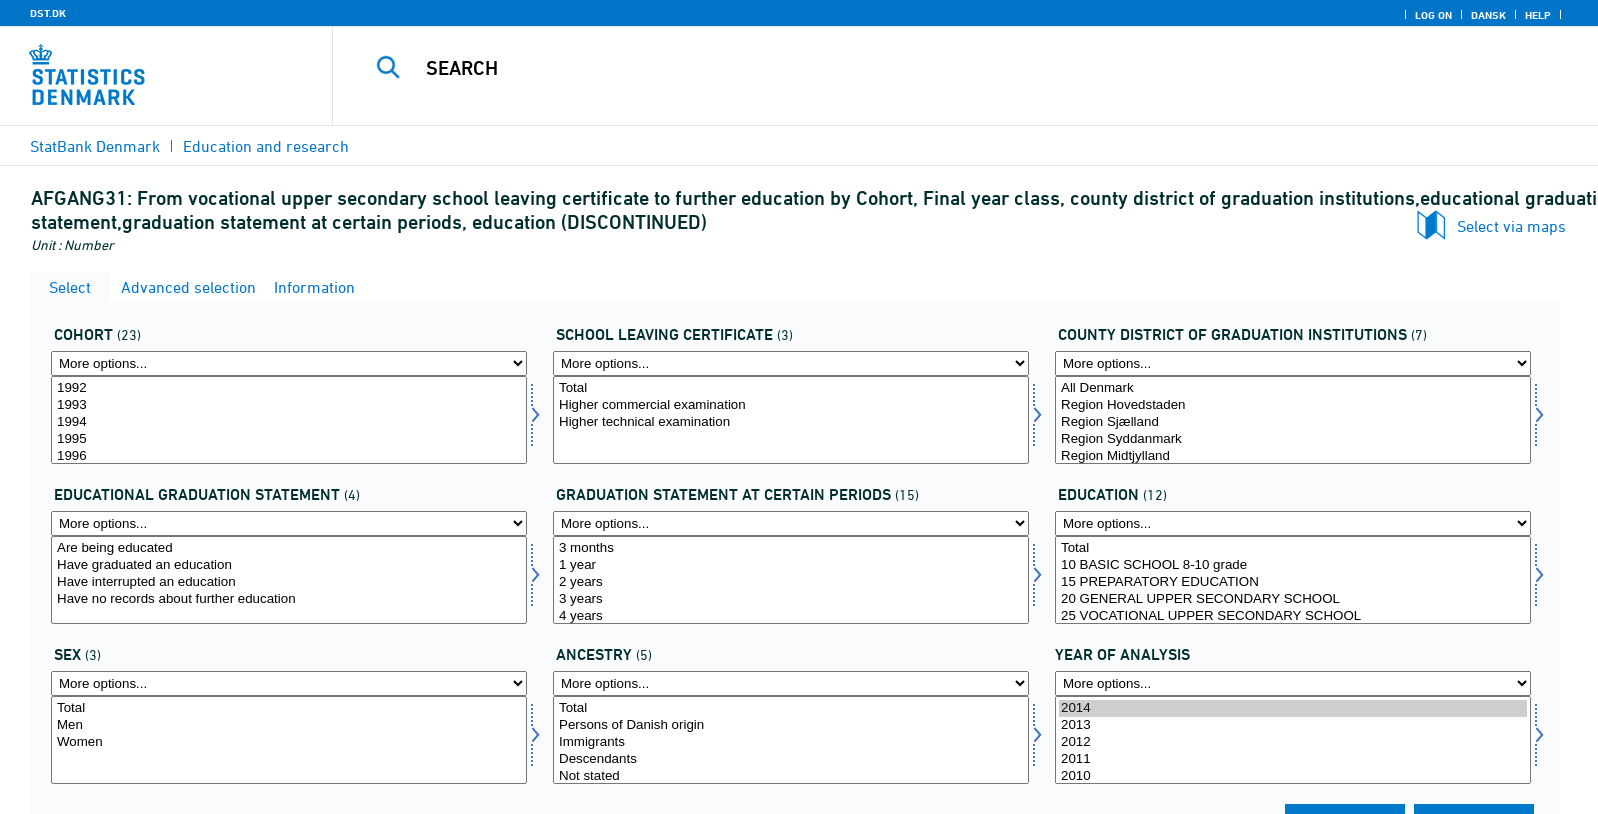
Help (1538, 15)
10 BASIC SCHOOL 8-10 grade (1293, 565)
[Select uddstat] (289, 580)
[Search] (917, 68)
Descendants (791, 759)
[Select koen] (289, 740)
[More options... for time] (1293, 683)
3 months (791, 548)
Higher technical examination (791, 422)
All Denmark (1293, 388)
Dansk (1488, 15)
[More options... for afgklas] (791, 363)
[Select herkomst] (791, 740)
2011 (1293, 759)
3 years (791, 599)
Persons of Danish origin (791, 725)
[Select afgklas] (791, 420)
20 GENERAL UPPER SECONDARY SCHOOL (1293, 599)
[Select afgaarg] (289, 420)
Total (791, 388)
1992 (289, 388)
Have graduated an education (289, 565)
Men (289, 725)
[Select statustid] (791, 580)
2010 (1293, 776)
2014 (1293, 708)
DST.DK (48, 13)
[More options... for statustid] (791, 523)
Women (289, 742)
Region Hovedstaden (1293, 405)
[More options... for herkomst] (791, 683)
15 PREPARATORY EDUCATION (1293, 582)
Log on (1433, 15)
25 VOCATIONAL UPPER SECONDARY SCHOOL (1293, 616)
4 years (791, 616)
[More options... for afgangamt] (1293, 363)
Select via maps (1511, 226)
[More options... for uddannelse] (1293, 523)
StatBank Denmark (95, 146)
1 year (791, 565)
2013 (1293, 725)
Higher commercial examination (791, 405)
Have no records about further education (289, 599)
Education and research (266, 146)
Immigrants (791, 742)
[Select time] (1293, 740)
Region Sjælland (1293, 422)
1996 (289, 456)
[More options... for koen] (289, 683)
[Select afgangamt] (1293, 420)
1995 (289, 439)
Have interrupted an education (289, 582)
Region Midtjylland (1293, 456)
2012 (1293, 742)
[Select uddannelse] (1293, 580)
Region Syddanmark (1293, 439)
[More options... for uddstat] (289, 523)
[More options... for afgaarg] (289, 363)
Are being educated (289, 548)
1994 (289, 422)
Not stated (791, 776)
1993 (289, 405)
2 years (791, 582)
